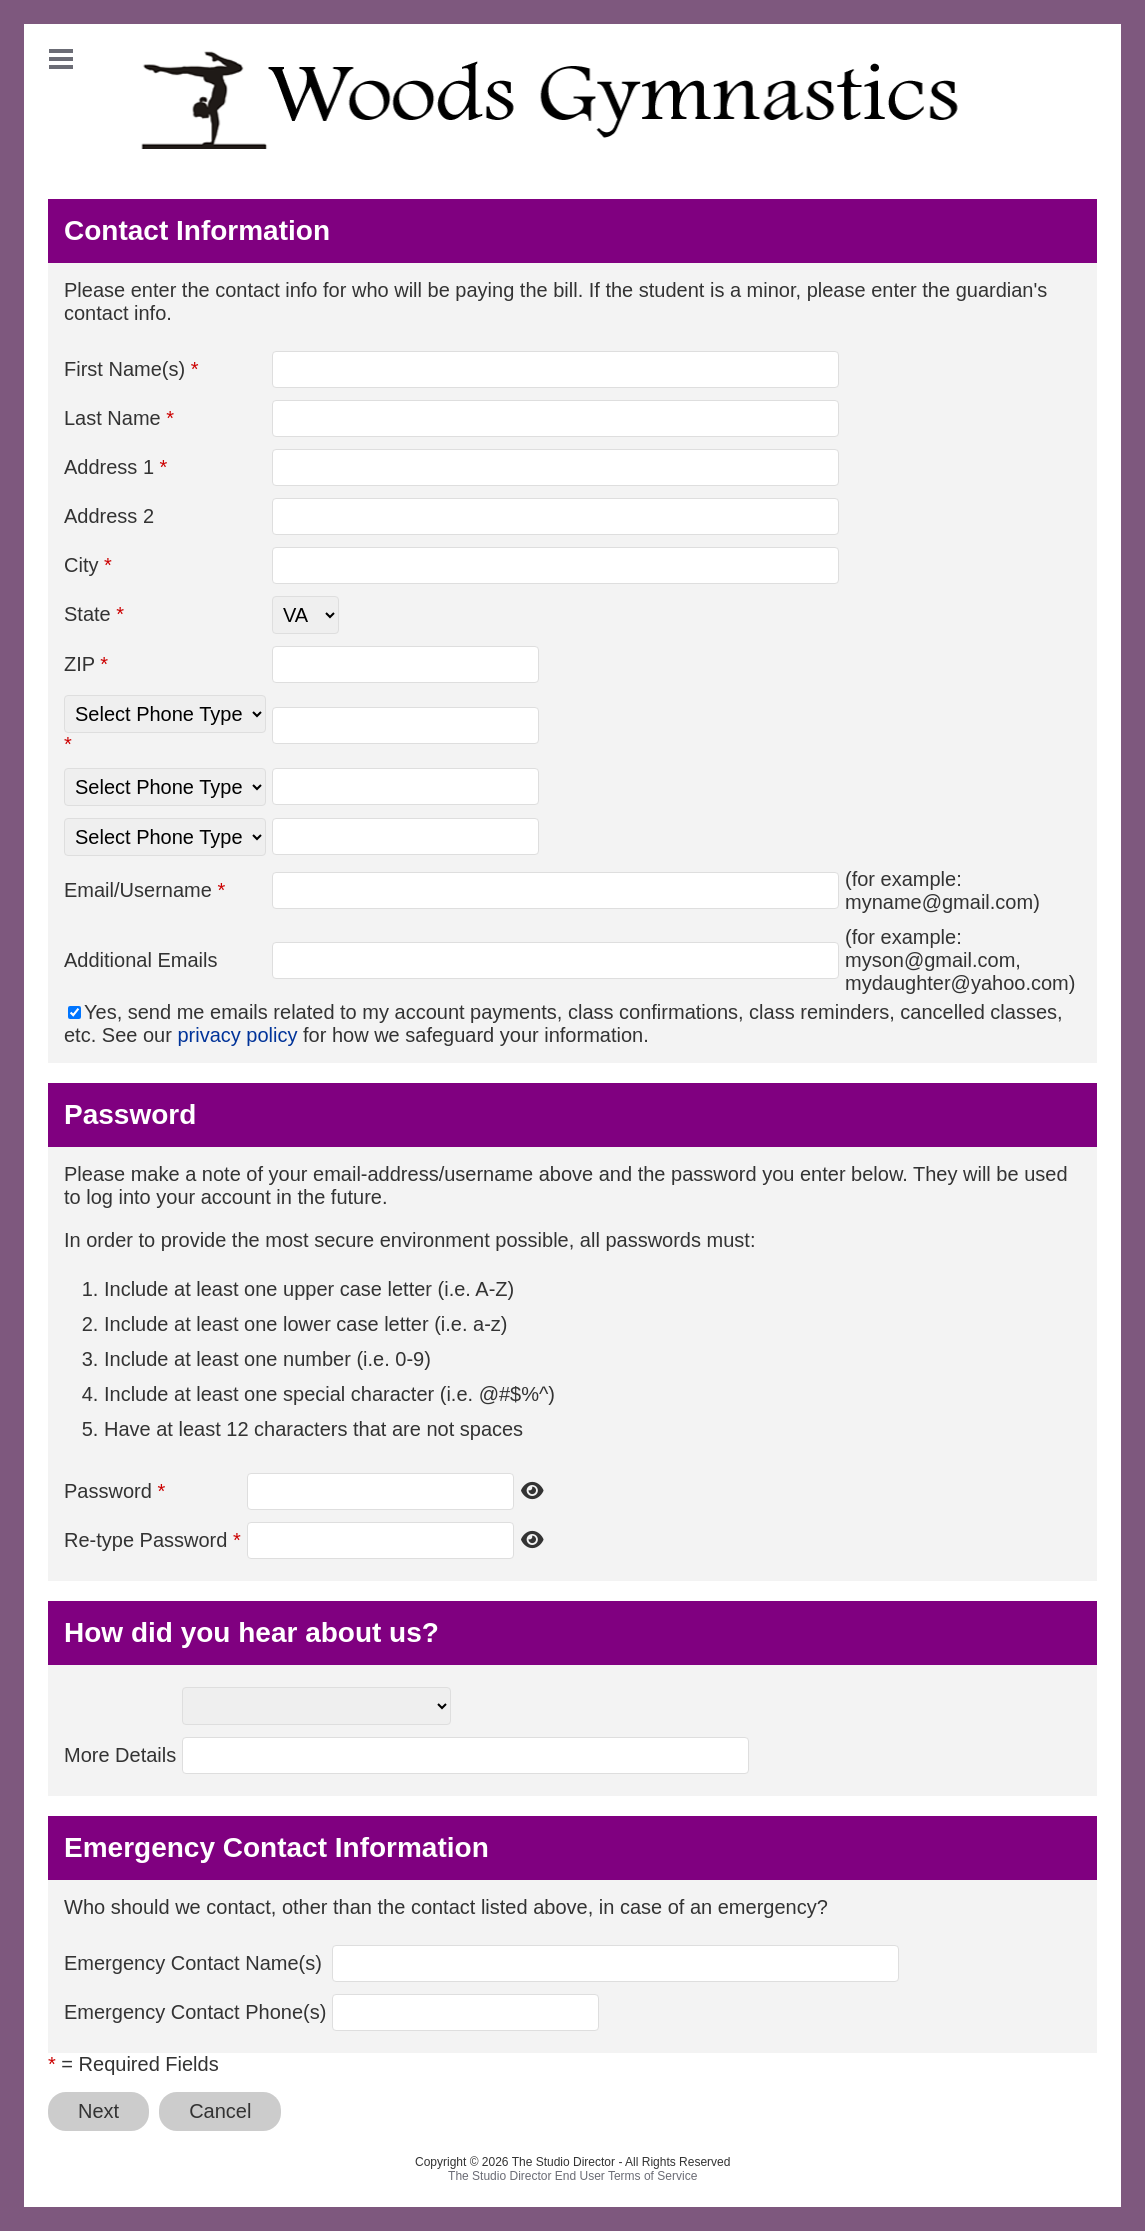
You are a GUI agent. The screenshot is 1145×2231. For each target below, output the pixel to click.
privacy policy (237, 1035)
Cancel (220, 2111)
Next (98, 2111)
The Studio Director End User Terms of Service (572, 2176)
